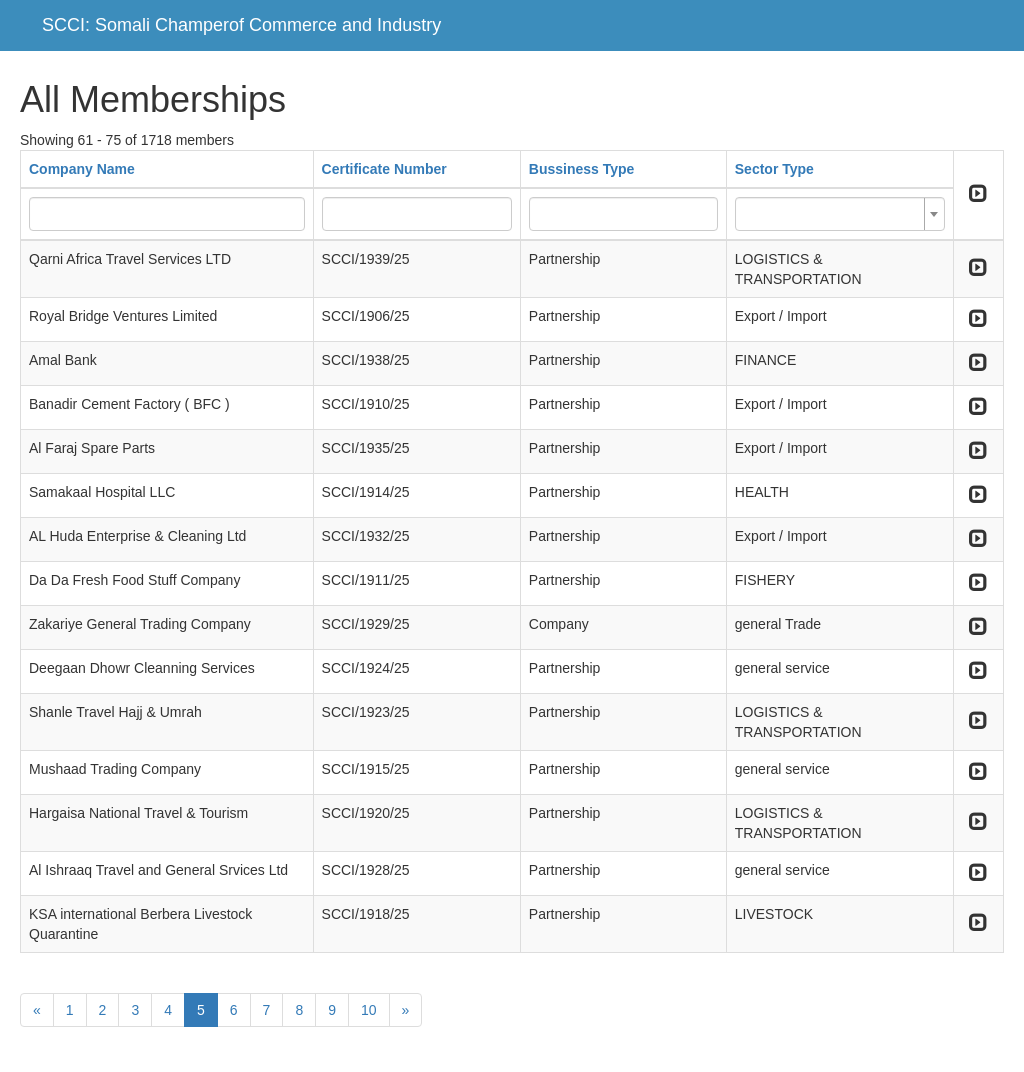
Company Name (82, 169)
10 (369, 1010)
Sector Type (774, 169)
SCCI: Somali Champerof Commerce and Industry (241, 25)
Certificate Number (384, 169)
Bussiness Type (582, 169)
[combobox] (840, 214)
